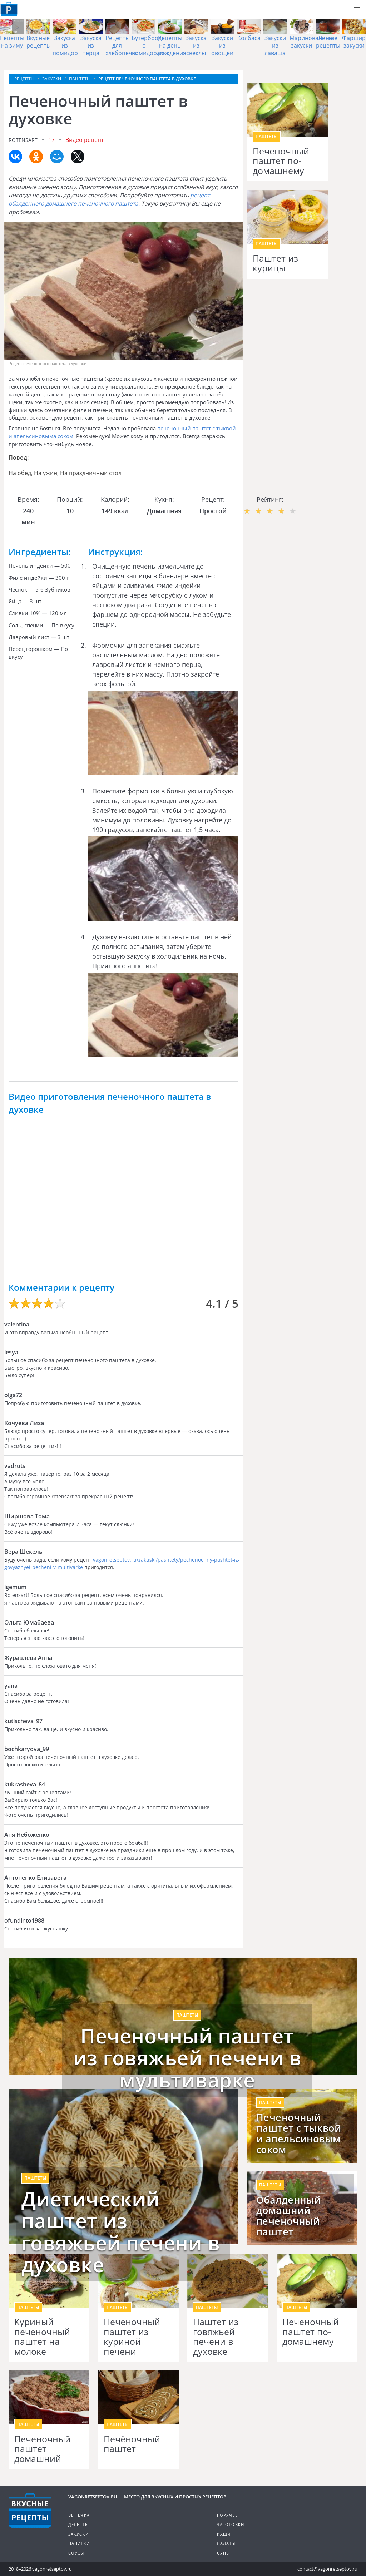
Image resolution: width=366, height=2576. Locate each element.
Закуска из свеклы (196, 45)
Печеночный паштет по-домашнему (281, 161)
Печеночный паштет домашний (42, 2449)
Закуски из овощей (222, 45)
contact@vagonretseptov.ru (327, 2569)
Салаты (226, 2543)
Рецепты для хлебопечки (122, 45)
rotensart (23, 140)
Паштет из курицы (275, 263)
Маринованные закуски (311, 41)
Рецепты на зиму (12, 41)
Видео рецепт (84, 140)
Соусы (76, 2553)
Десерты (78, 2524)
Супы (223, 2553)
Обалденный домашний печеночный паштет (288, 2216)
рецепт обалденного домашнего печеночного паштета (109, 199)
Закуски (78, 2534)
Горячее (227, 2515)
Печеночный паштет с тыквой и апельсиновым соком (298, 2133)
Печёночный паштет (132, 2444)
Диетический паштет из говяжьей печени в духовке (120, 2232)
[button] (356, 9)
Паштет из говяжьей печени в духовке (215, 2336)
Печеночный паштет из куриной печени (132, 2336)
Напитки (79, 2543)
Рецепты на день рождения (172, 45)
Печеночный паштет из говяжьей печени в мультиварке (187, 2058)
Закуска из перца (91, 45)
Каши (224, 2534)
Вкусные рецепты (38, 41)
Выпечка (79, 2515)
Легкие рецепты (328, 41)
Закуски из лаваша (275, 45)
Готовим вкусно (30, 2510)
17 (51, 140)
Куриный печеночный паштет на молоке (42, 2336)
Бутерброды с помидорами (150, 45)
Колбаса (249, 38)
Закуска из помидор (65, 45)
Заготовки (230, 2524)
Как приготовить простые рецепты (9, 9)
